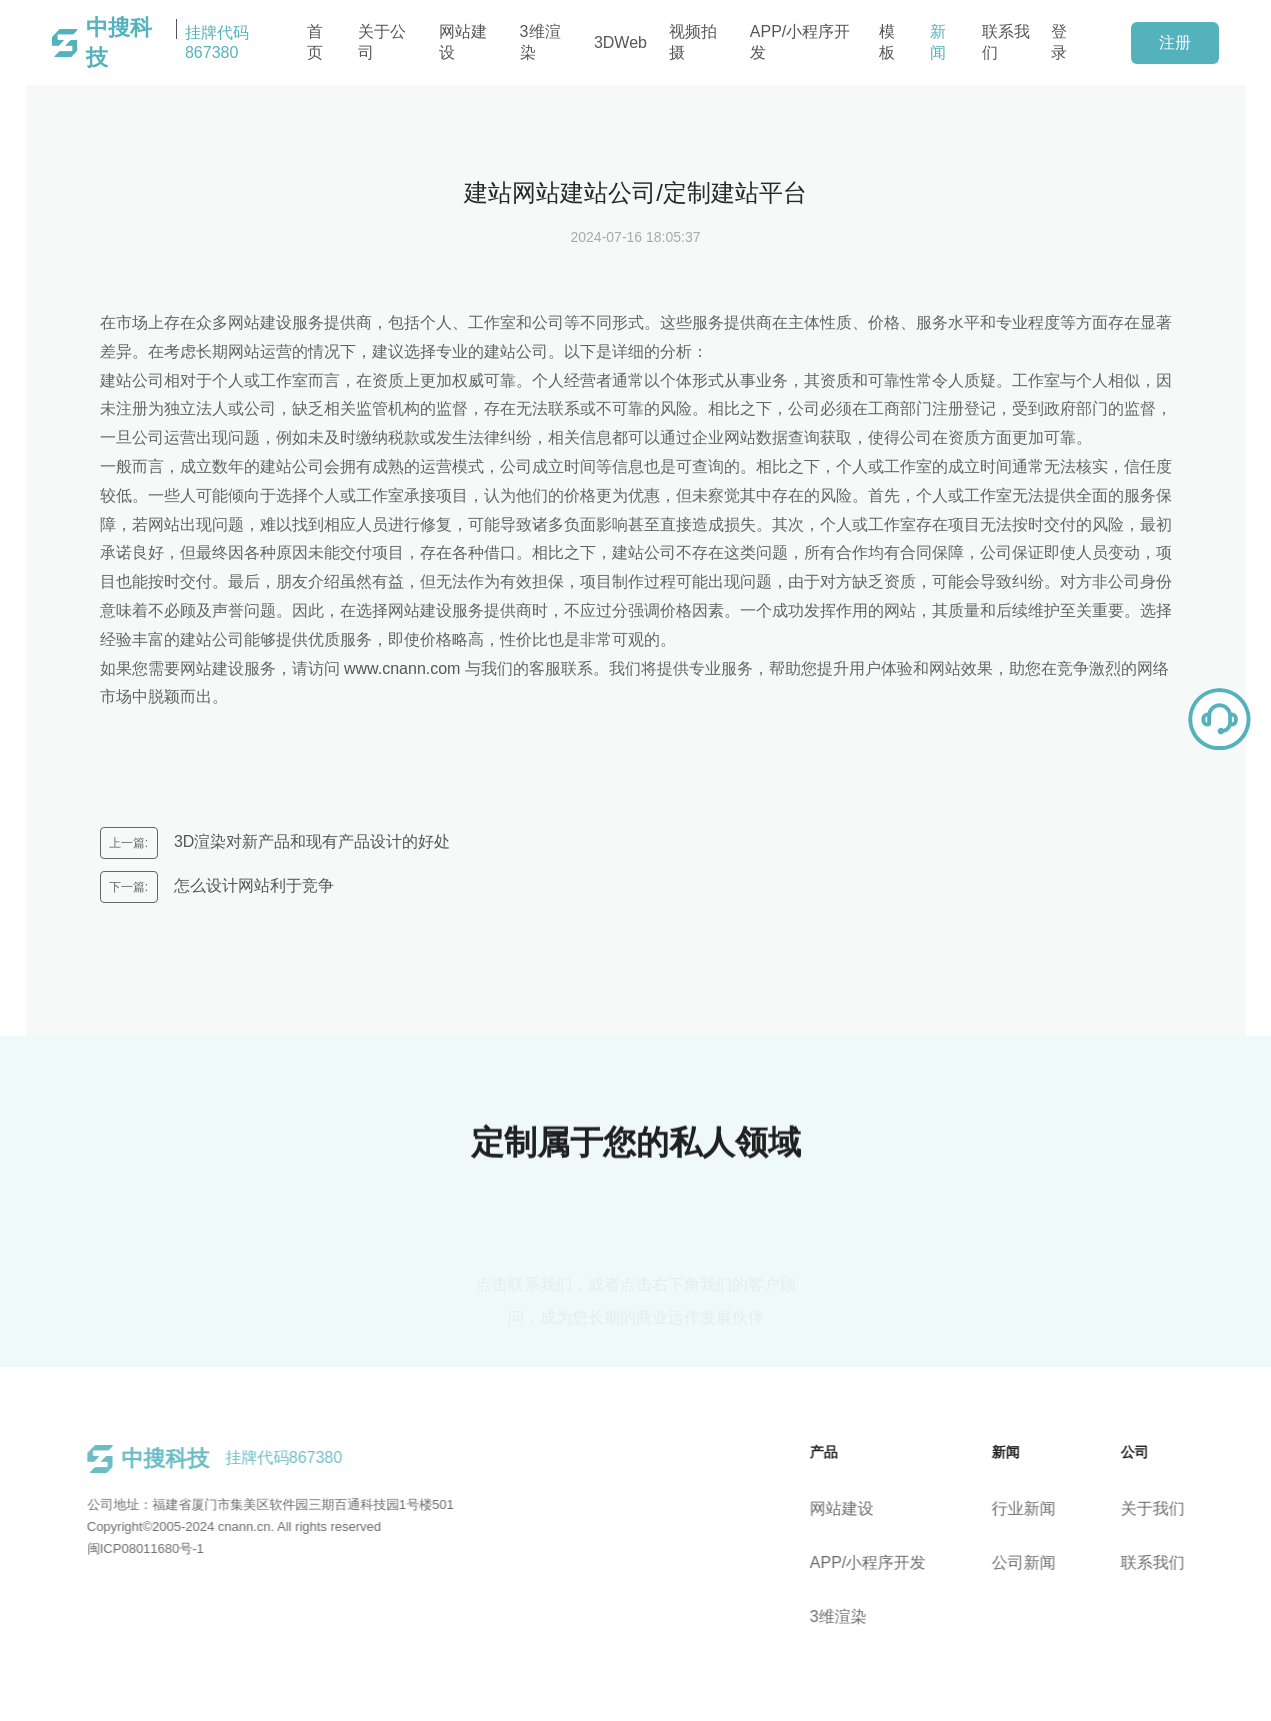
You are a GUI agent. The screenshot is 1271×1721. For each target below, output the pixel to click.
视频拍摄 (693, 42)
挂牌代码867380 (167, 43)
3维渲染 (540, 42)
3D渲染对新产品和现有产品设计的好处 (310, 841)
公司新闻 (1033, 1562)
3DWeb (620, 42)
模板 (887, 42)
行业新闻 (1033, 1508)
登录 (1059, 42)
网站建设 (463, 42)
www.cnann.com (402, 668)
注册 (1175, 42)
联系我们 (1006, 42)
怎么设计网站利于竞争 (252, 885)
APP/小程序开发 (800, 42)
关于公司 (382, 42)
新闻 (938, 42)
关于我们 (1162, 1508)
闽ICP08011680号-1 (135, 1548)
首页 (315, 42)
